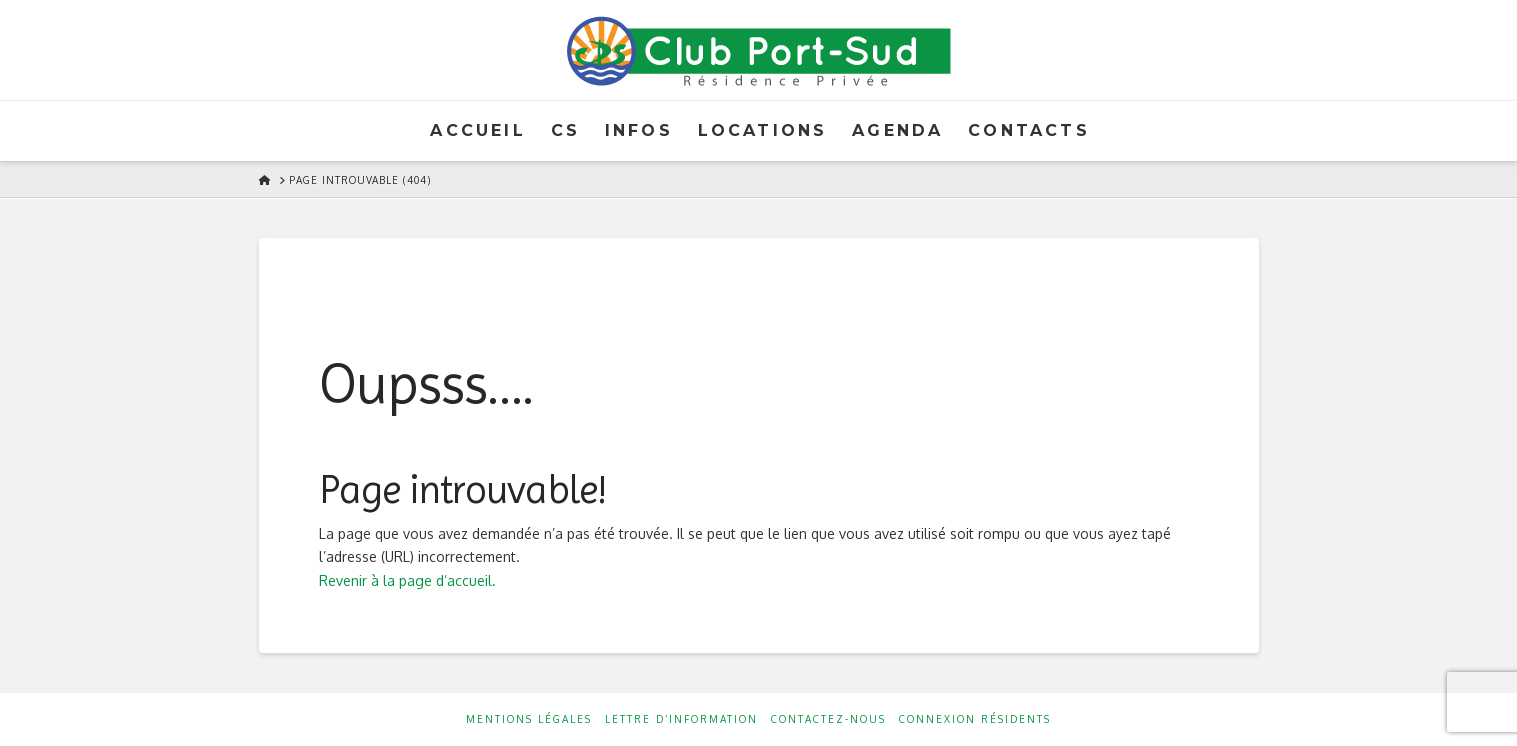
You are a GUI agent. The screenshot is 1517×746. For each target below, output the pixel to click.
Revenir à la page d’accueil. (407, 580)
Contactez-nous (828, 719)
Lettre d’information (681, 719)
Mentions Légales (529, 719)
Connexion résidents (975, 719)
